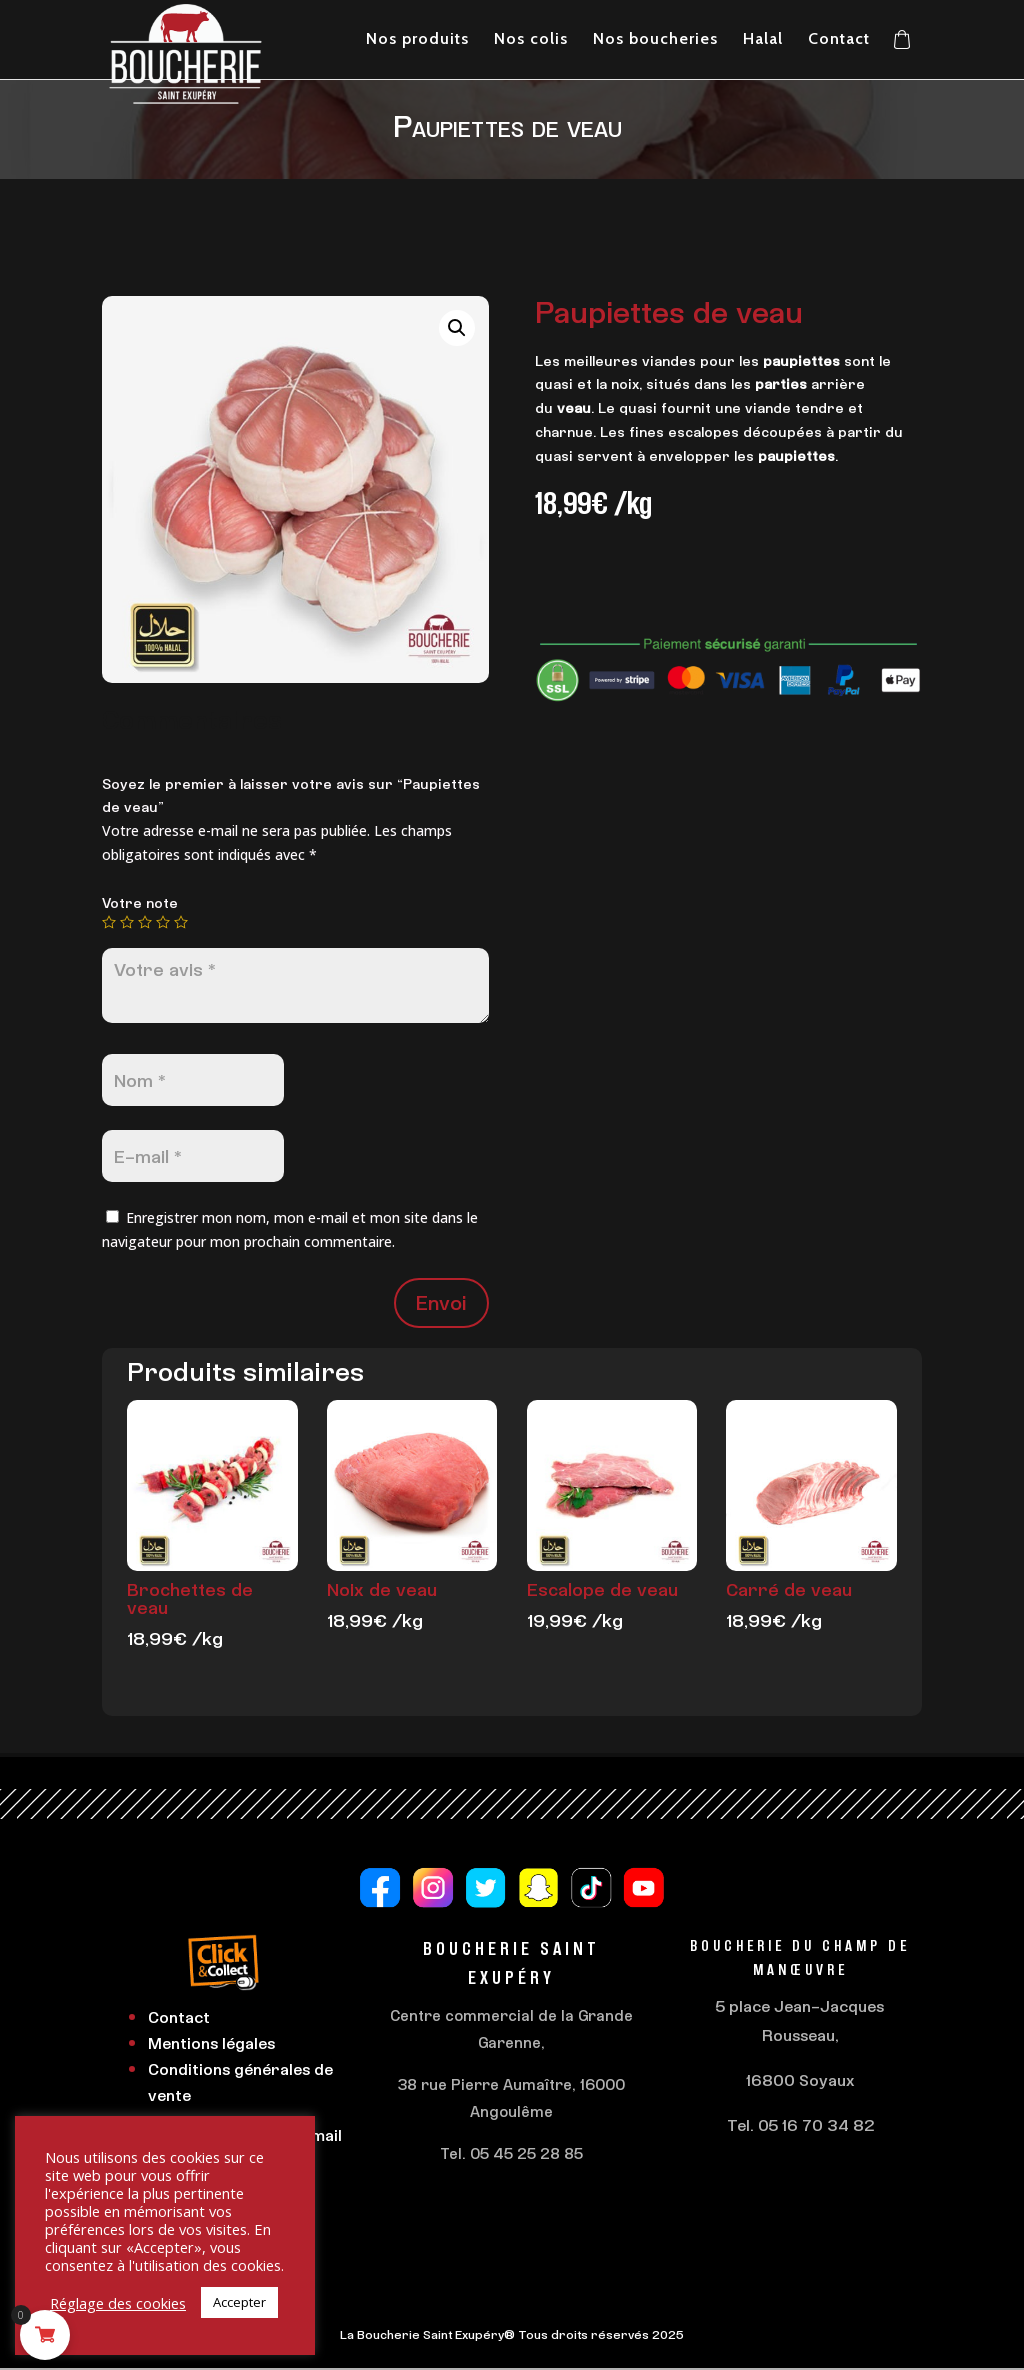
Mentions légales (211, 2043)
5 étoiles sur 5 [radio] (181, 922)
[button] (457, 328)
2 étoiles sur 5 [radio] (127, 922)
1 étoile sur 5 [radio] (109, 922)
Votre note (140, 902)
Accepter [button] (239, 2302)
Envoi (441, 1302)
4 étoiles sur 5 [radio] (163, 922)
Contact (179, 2017)
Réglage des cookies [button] (118, 2303)
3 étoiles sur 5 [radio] (145, 922)
